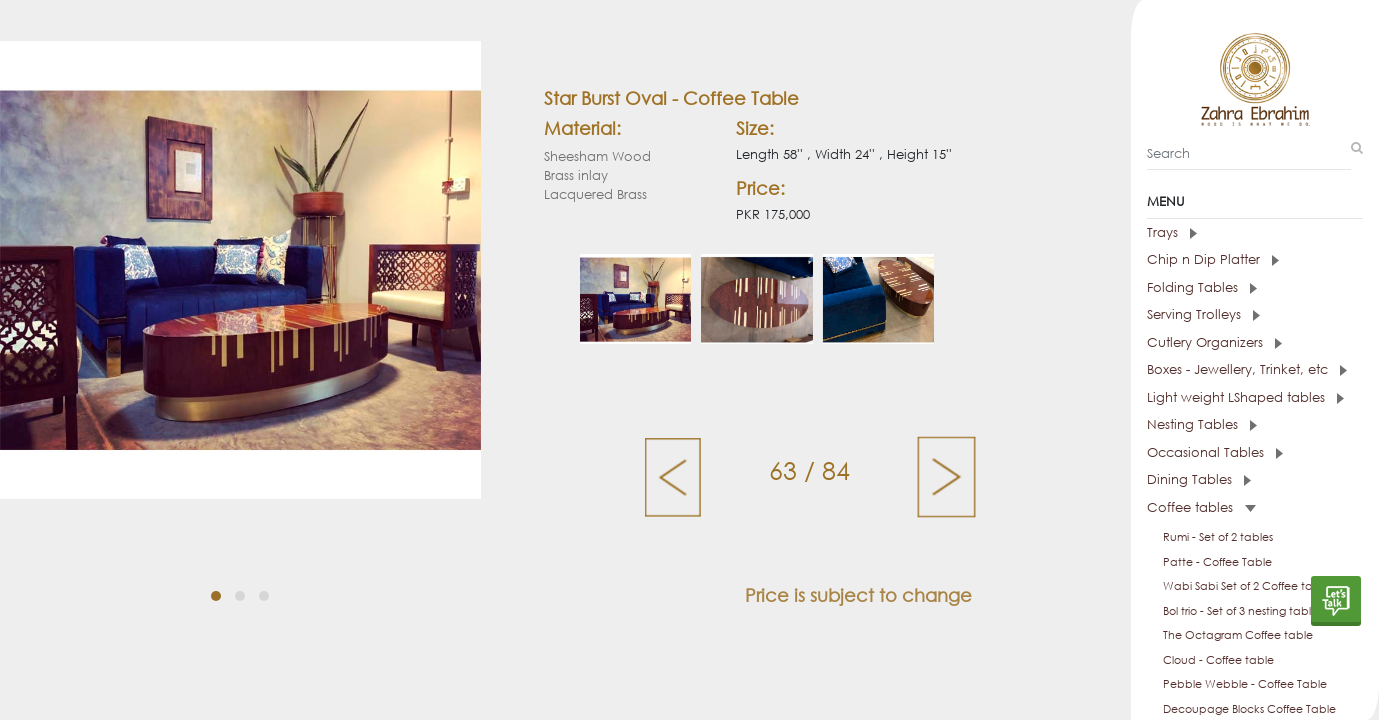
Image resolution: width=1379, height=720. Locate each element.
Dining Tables (1199, 479)
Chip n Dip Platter (1213, 259)
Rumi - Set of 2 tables (1218, 537)
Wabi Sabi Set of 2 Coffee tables (1248, 586)
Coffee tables (1201, 507)
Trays (1172, 232)
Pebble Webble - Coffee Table (1245, 684)
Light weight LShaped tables (1245, 397)
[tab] (1255, 233)
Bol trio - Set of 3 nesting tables (1242, 611)
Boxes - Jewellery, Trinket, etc (1247, 369)
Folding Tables (1202, 287)
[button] (216, 596)
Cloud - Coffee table (1218, 660)
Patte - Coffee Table (1217, 562)
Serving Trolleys (1203, 314)
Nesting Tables (1202, 424)
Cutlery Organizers (1214, 342)
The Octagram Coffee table (1238, 635)
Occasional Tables (1215, 452)
